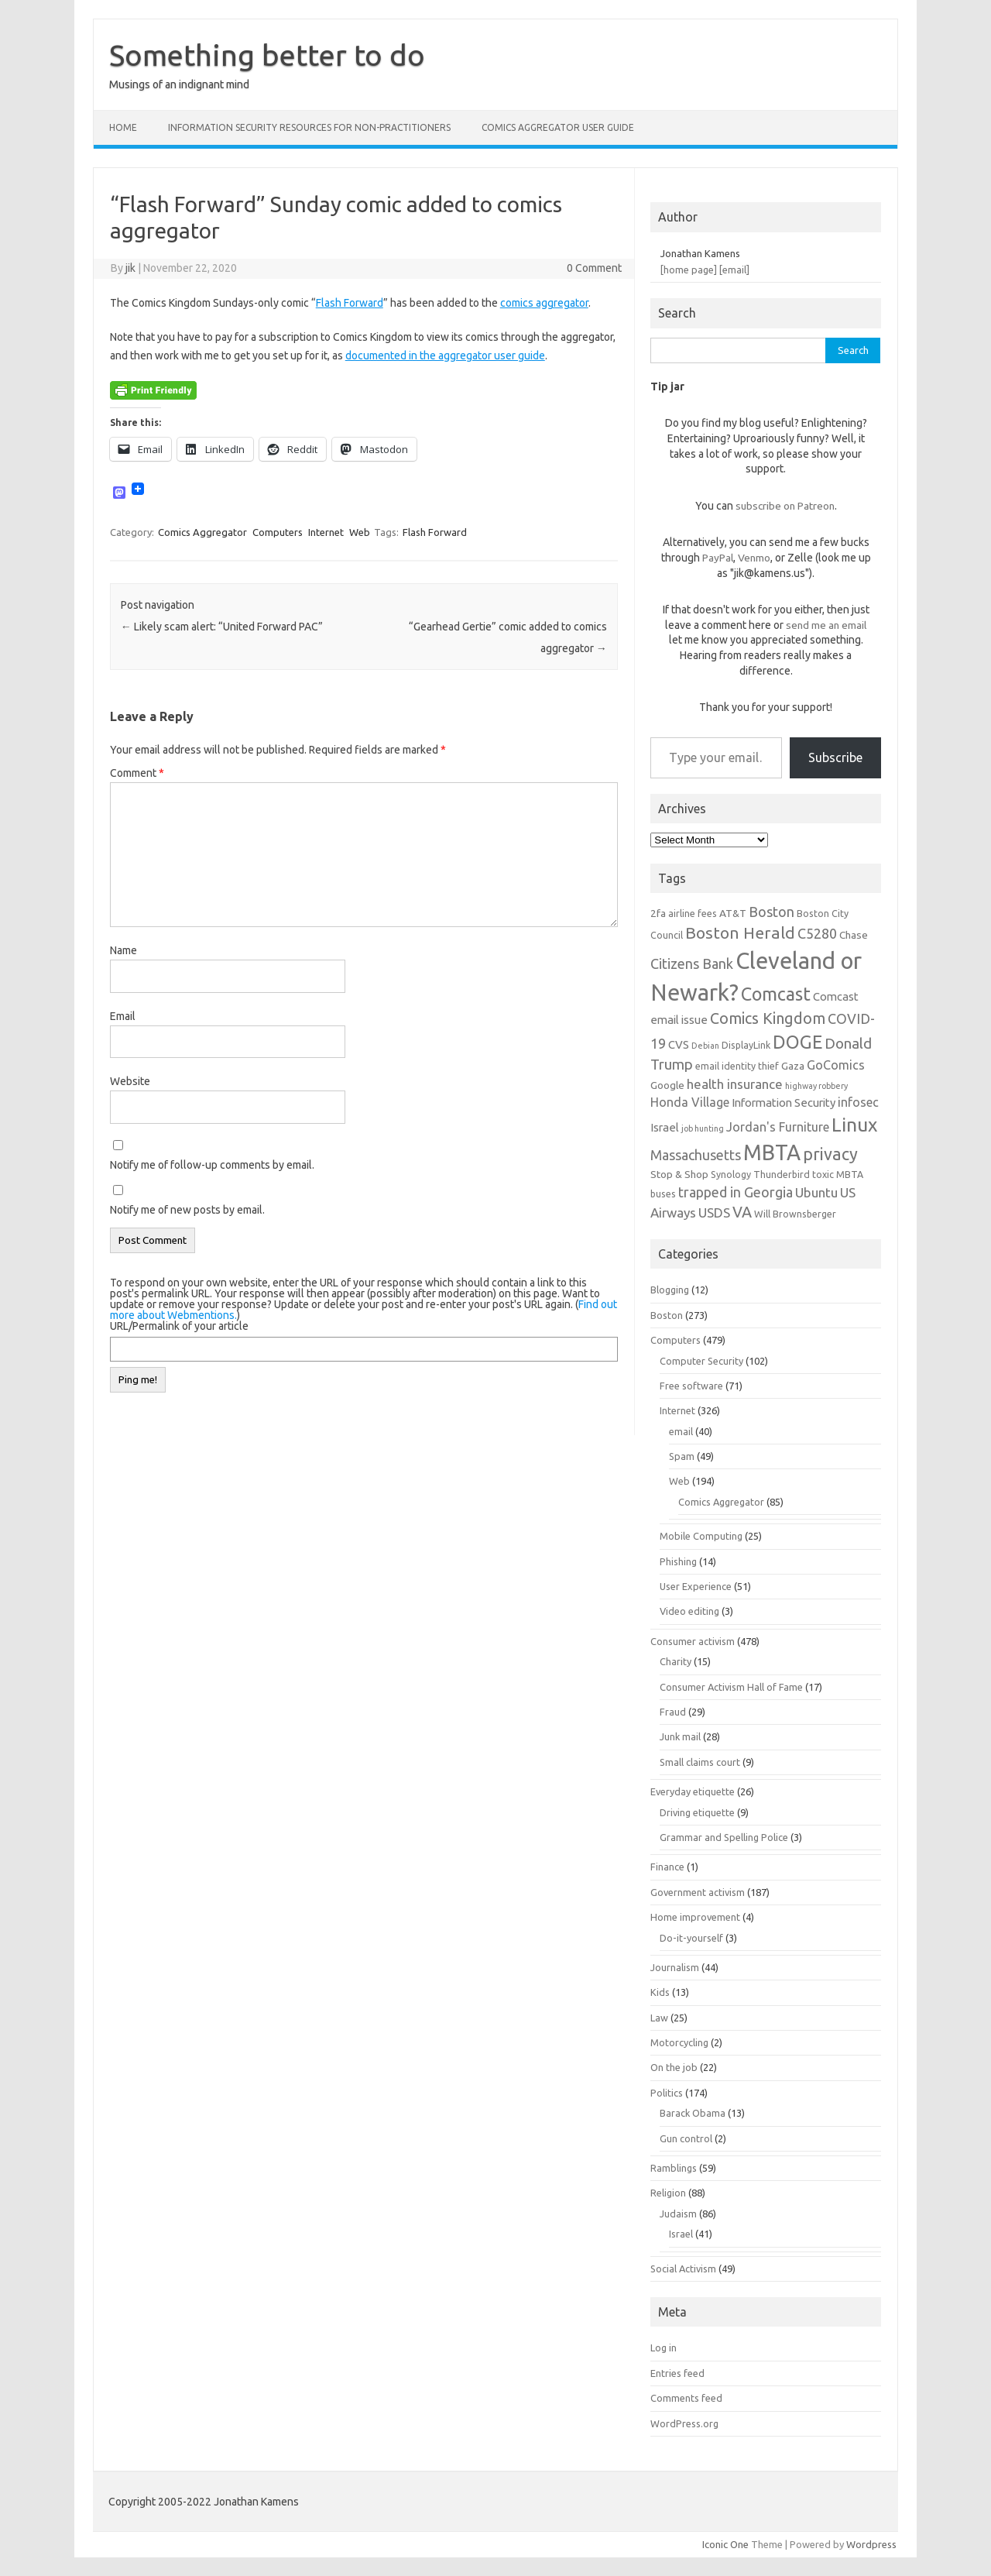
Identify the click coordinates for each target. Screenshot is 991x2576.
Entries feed (677, 2373)
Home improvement (695, 1916)
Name (123, 950)
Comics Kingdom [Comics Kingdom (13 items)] (767, 1018)
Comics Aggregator (202, 532)
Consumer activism (692, 1641)
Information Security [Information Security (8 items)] (783, 1102)
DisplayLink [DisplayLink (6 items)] (746, 1044)
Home (123, 127)
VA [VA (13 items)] (742, 1212)
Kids (660, 1992)
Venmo (754, 557)
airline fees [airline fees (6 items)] (692, 913)
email (681, 1431)
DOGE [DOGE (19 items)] (797, 1042)
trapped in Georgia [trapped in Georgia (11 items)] (735, 1192)
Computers (277, 532)
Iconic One (725, 2544)
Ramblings (673, 2167)
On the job (674, 2067)
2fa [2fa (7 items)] (658, 913)
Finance (667, 1866)
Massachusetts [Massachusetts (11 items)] (695, 1155)
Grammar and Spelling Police (724, 1837)
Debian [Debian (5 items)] (705, 1045)
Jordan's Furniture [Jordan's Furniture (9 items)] (777, 1127)
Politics (666, 2092)
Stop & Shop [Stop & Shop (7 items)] (679, 1174)
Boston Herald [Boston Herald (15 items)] (740, 932)
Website (130, 1081)
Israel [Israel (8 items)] (664, 1127)
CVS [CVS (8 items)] (678, 1044)
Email (122, 1016)
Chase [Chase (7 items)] (853, 935)
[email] (734, 269)
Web (359, 532)
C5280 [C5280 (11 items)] (817, 933)
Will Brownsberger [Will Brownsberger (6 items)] (795, 1213)
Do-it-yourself (691, 1937)
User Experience (696, 1586)
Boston (666, 1315)
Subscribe (835, 757)
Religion (668, 2192)
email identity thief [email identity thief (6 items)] (737, 1065)
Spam (681, 1456)
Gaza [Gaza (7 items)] (792, 1066)
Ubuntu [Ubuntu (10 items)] (816, 1192)
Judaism (678, 2213)
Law (659, 2017)
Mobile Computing (701, 1535)
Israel (681, 2233)
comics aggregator (544, 303)
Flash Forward (349, 303)
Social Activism (683, 2268)
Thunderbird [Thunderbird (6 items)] (781, 1174)
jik (130, 268)
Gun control (686, 2138)
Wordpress (871, 2544)
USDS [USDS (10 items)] (714, 1212)
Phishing (678, 1561)
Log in (663, 2347)
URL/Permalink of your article (179, 1326)
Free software (691, 1385)
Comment (137, 773)
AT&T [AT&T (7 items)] (732, 913)
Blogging (669, 1289)
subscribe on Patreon (785, 506)
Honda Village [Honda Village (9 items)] (689, 1102)
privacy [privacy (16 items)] (830, 1154)
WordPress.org (684, 2423)
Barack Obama (692, 2112)
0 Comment (594, 268)
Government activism (697, 1892)
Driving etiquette (697, 1812)
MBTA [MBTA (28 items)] (772, 1152)
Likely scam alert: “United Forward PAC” (222, 626)
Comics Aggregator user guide (558, 127)
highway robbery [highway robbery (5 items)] (816, 1086)
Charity (675, 1661)
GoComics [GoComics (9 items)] (836, 1065)
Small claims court (700, 1762)
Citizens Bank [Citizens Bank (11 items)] (691, 963)
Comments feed (686, 2397)
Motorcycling (679, 2042)
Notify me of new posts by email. (187, 1210)
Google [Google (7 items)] (667, 1085)
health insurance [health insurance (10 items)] (735, 1084)
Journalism (674, 1967)
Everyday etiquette (692, 1791)
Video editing (689, 1611)
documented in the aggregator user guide (445, 355)
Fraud (673, 1711)
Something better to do (267, 55)
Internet (326, 532)
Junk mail (680, 1736)
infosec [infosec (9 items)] (858, 1102)
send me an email (826, 625)
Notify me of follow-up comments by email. (212, 1165)
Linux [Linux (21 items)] (854, 1124)
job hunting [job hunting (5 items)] (702, 1128)
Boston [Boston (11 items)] (771, 911)
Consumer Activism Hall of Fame (731, 1686)
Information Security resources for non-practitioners (309, 127)
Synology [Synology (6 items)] (731, 1174)
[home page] (688, 269)
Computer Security (701, 1360)
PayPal (717, 557)
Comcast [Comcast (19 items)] (776, 994)
